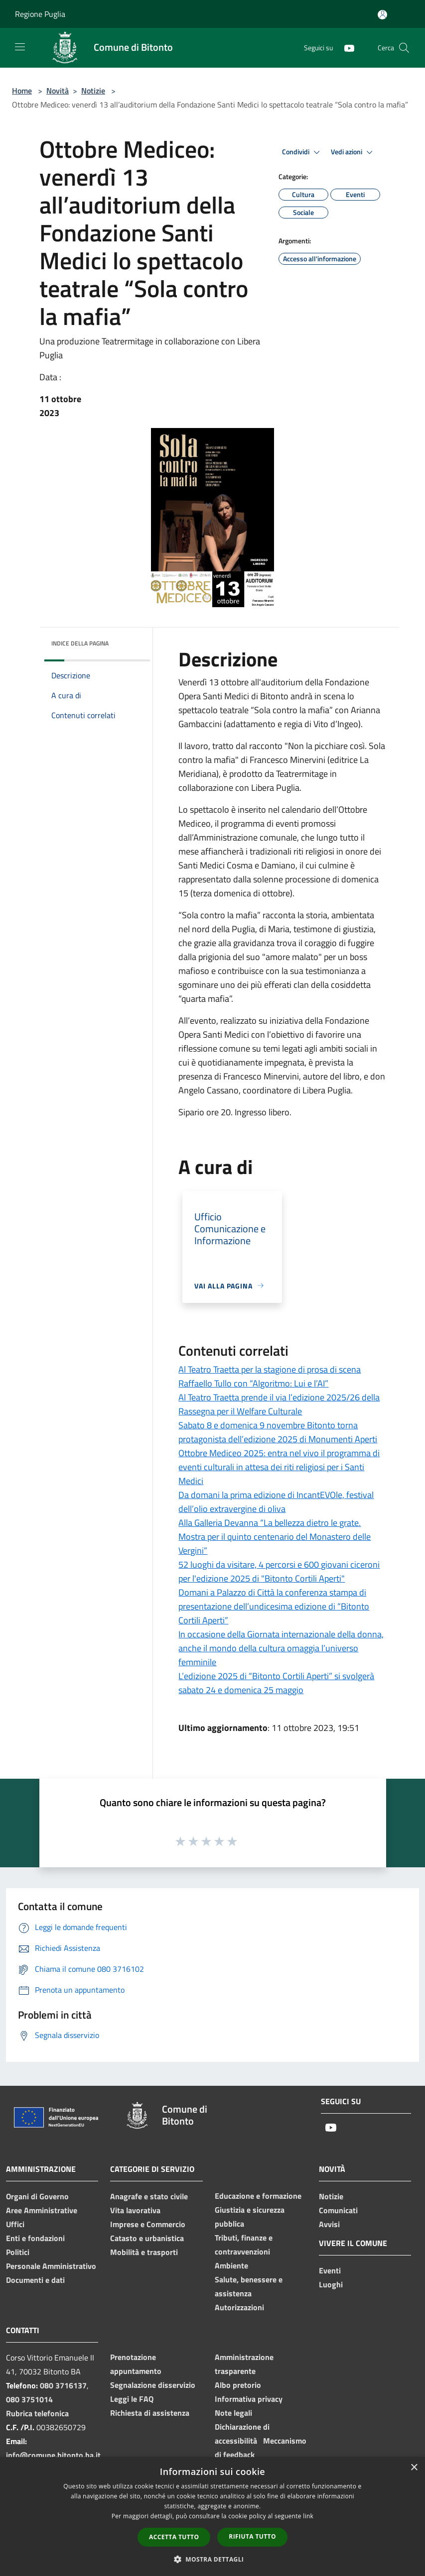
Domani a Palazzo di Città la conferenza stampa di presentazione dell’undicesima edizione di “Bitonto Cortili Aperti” (273, 1606)
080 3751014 (29, 2399)
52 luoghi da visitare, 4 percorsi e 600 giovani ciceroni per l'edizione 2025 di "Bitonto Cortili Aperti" (279, 1571)
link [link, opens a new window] (308, 2516)
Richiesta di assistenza (149, 2413)
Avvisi (329, 2224)
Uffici (15, 2224)
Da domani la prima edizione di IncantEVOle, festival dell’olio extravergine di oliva (276, 1501)
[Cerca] (404, 48)
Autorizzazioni (239, 2307)
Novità (57, 91)
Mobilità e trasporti (144, 2252)
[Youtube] (345, 47)
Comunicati (338, 2210)
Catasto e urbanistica (147, 2238)
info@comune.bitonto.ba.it (53, 2455)
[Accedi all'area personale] (382, 14)
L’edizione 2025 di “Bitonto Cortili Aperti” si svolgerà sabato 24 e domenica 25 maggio (276, 1683)
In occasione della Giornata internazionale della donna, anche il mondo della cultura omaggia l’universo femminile (281, 1648)
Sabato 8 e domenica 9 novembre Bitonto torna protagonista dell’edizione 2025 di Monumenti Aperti (277, 1432)
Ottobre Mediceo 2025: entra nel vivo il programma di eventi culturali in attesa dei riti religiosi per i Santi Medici (279, 1467)
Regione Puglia (40, 14)
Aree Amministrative (41, 2210)
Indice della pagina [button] (80, 643)
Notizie (93, 91)
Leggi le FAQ (131, 2399)
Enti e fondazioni (35, 2238)
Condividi (302, 152)
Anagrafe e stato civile (149, 2196)
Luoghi (331, 2284)
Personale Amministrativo (51, 2266)
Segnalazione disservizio (152, 2385)
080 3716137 (63, 2385)
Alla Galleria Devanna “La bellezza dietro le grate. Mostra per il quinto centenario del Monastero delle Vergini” (274, 1536)
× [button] (414, 2467)
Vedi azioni (353, 152)
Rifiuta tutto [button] (252, 2536)
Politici (17, 2252)
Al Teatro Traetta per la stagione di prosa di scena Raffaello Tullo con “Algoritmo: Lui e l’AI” (269, 1376)
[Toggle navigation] (20, 47)
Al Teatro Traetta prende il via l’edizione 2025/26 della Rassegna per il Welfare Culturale (279, 1404)
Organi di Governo (37, 2196)
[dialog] (212, 2516)
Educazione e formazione (258, 2196)
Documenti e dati (35, 2280)
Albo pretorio (238, 2385)
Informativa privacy (249, 2399)
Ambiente (231, 2265)
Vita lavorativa (135, 2210)
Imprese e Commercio (147, 2224)
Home (22, 91)
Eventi (330, 2270)
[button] (212, 2559)
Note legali (233, 2413)
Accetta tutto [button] (174, 2537)
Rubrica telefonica (37, 2413)
